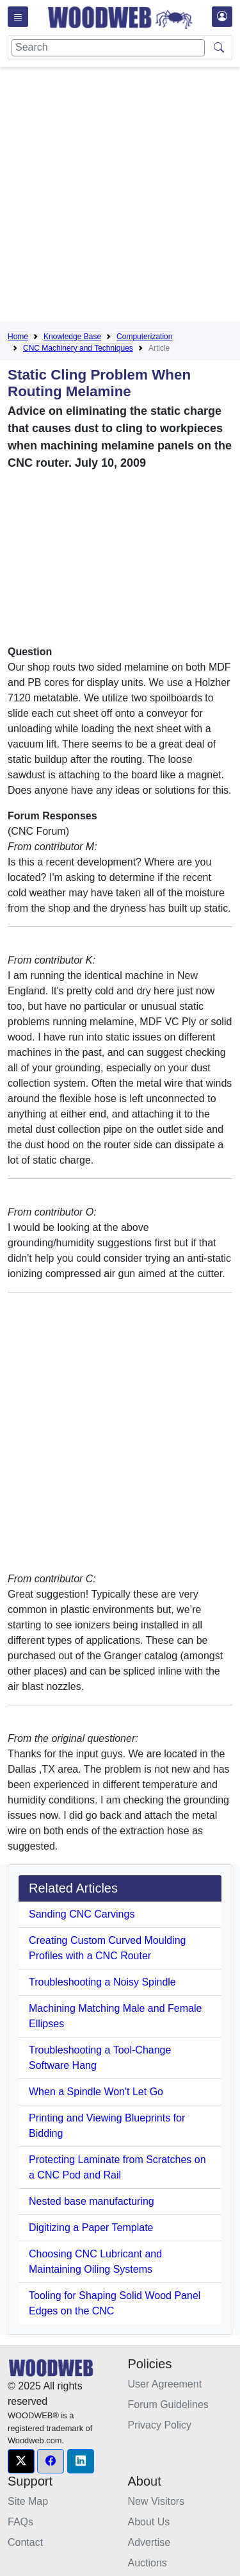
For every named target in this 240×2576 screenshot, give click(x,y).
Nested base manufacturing (91, 2201)
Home (18, 336)
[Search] (108, 47)
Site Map (28, 2501)
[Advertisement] (120, 196)
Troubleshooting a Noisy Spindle (102, 1982)
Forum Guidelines (168, 2404)
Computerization (144, 336)
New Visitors (156, 2501)
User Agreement (165, 2384)
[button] (21, 2461)
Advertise (149, 2542)
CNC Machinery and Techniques (78, 348)
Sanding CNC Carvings (81, 1914)
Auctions (147, 2562)
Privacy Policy (160, 2425)
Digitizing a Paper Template (91, 2227)
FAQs (20, 2521)
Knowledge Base (72, 336)
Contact (25, 2542)
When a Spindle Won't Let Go (96, 2091)
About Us (149, 2521)
